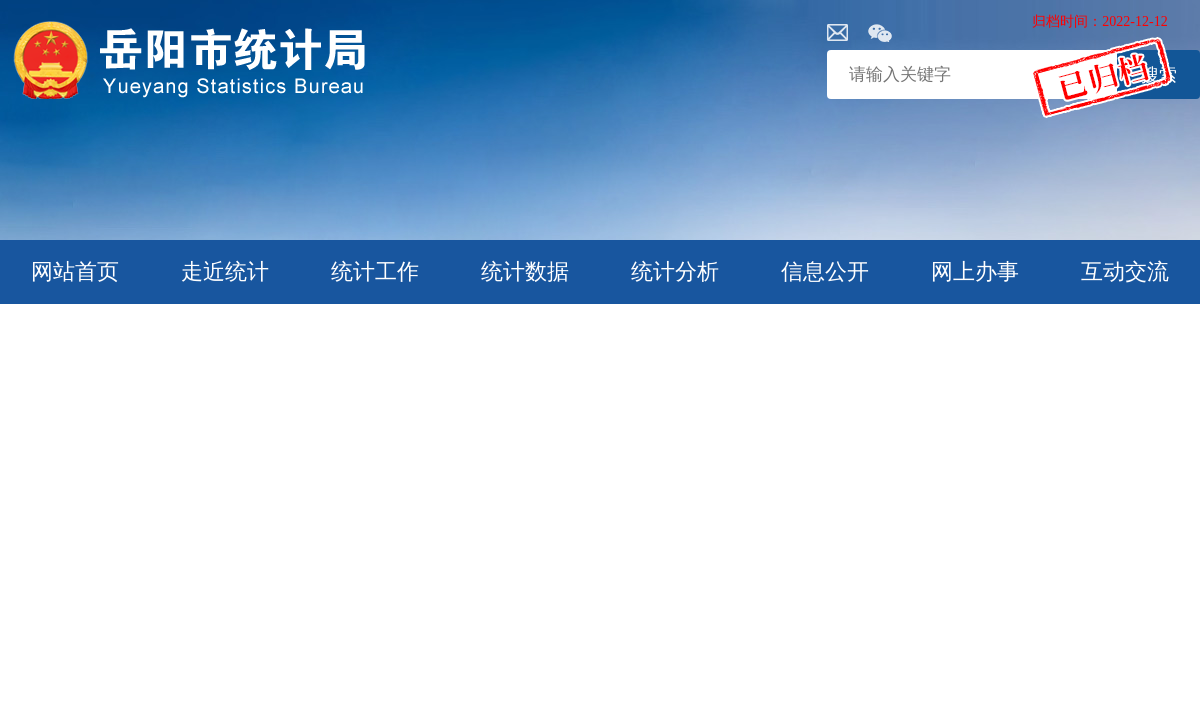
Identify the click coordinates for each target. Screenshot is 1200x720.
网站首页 (75, 271)
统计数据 (525, 271)
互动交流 (1125, 271)
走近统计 (225, 271)
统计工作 (375, 271)
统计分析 (675, 271)
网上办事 (975, 271)
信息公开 (825, 271)
